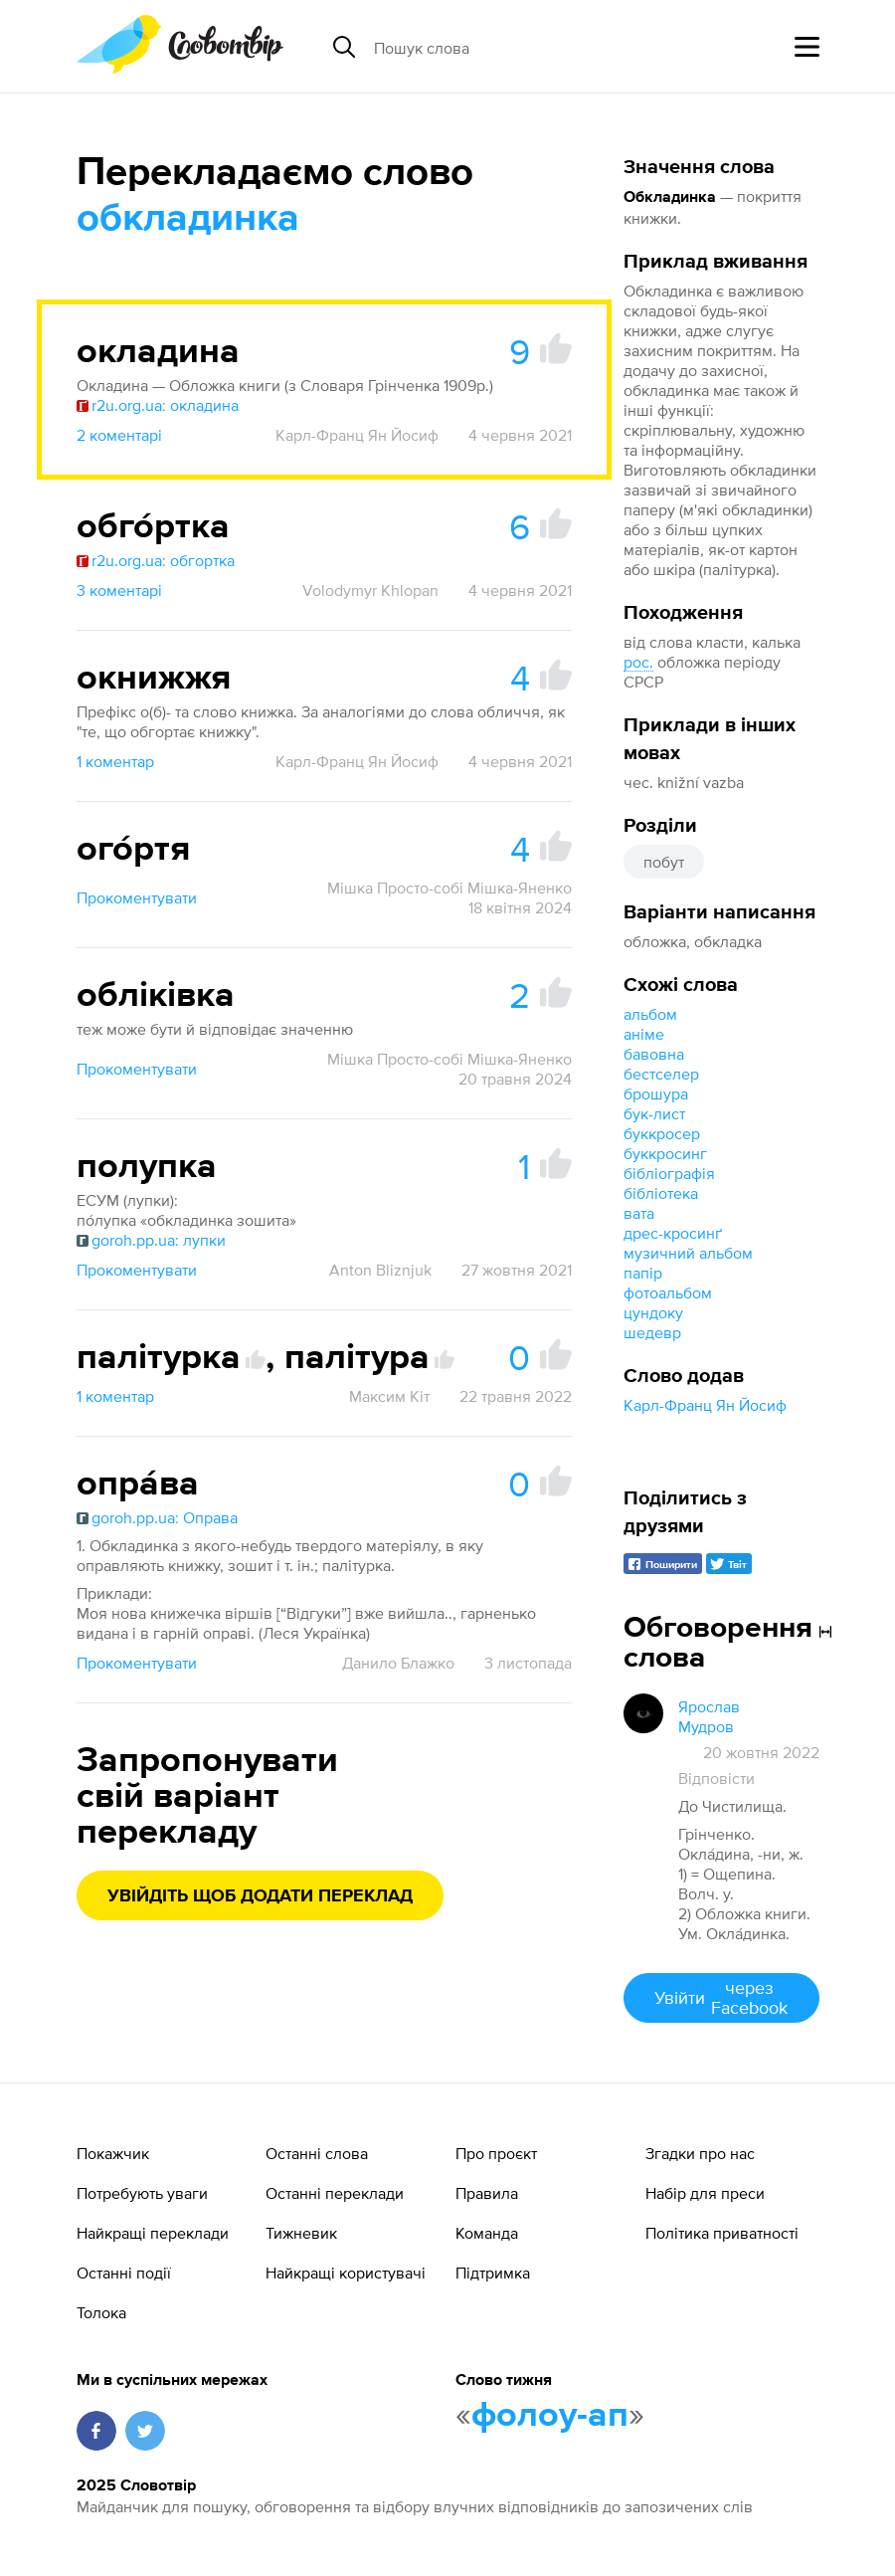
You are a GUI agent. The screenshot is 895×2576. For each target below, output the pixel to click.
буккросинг (665, 1153)
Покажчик (113, 2153)
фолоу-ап (549, 2416)
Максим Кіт (389, 1396)
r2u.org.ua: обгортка (156, 560)
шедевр (652, 1332)
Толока (101, 2312)
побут (663, 862)
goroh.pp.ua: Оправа (157, 1517)
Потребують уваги (142, 2193)
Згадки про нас (700, 2153)
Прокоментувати (137, 897)
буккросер (662, 1133)
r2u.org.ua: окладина (158, 405)
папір (643, 1273)
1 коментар (115, 761)
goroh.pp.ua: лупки (151, 1240)
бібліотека (661, 1193)
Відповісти (716, 1778)
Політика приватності (722, 2233)
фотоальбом (668, 1292)
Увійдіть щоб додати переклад (260, 1896)
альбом (650, 1014)
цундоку (653, 1312)
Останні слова (317, 2153)
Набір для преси (705, 2193)
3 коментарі (119, 590)
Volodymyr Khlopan (370, 590)
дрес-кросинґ (673, 1233)
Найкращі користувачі (346, 2272)
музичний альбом (688, 1253)
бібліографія (669, 1173)
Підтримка (492, 2272)
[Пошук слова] (527, 47)
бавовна (654, 1054)
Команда (486, 2233)
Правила (486, 2193)
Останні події (124, 2272)
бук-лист (654, 1113)
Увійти (721, 1997)
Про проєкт (496, 2153)
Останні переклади (335, 2193)
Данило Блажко (398, 1663)
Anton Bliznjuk (380, 1270)
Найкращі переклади (153, 2233)
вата (639, 1213)
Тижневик (301, 2233)
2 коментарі (119, 435)
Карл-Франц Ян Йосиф (705, 1405)
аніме (644, 1034)
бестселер (661, 1074)
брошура (656, 1093)
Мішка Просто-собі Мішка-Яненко (449, 887)
